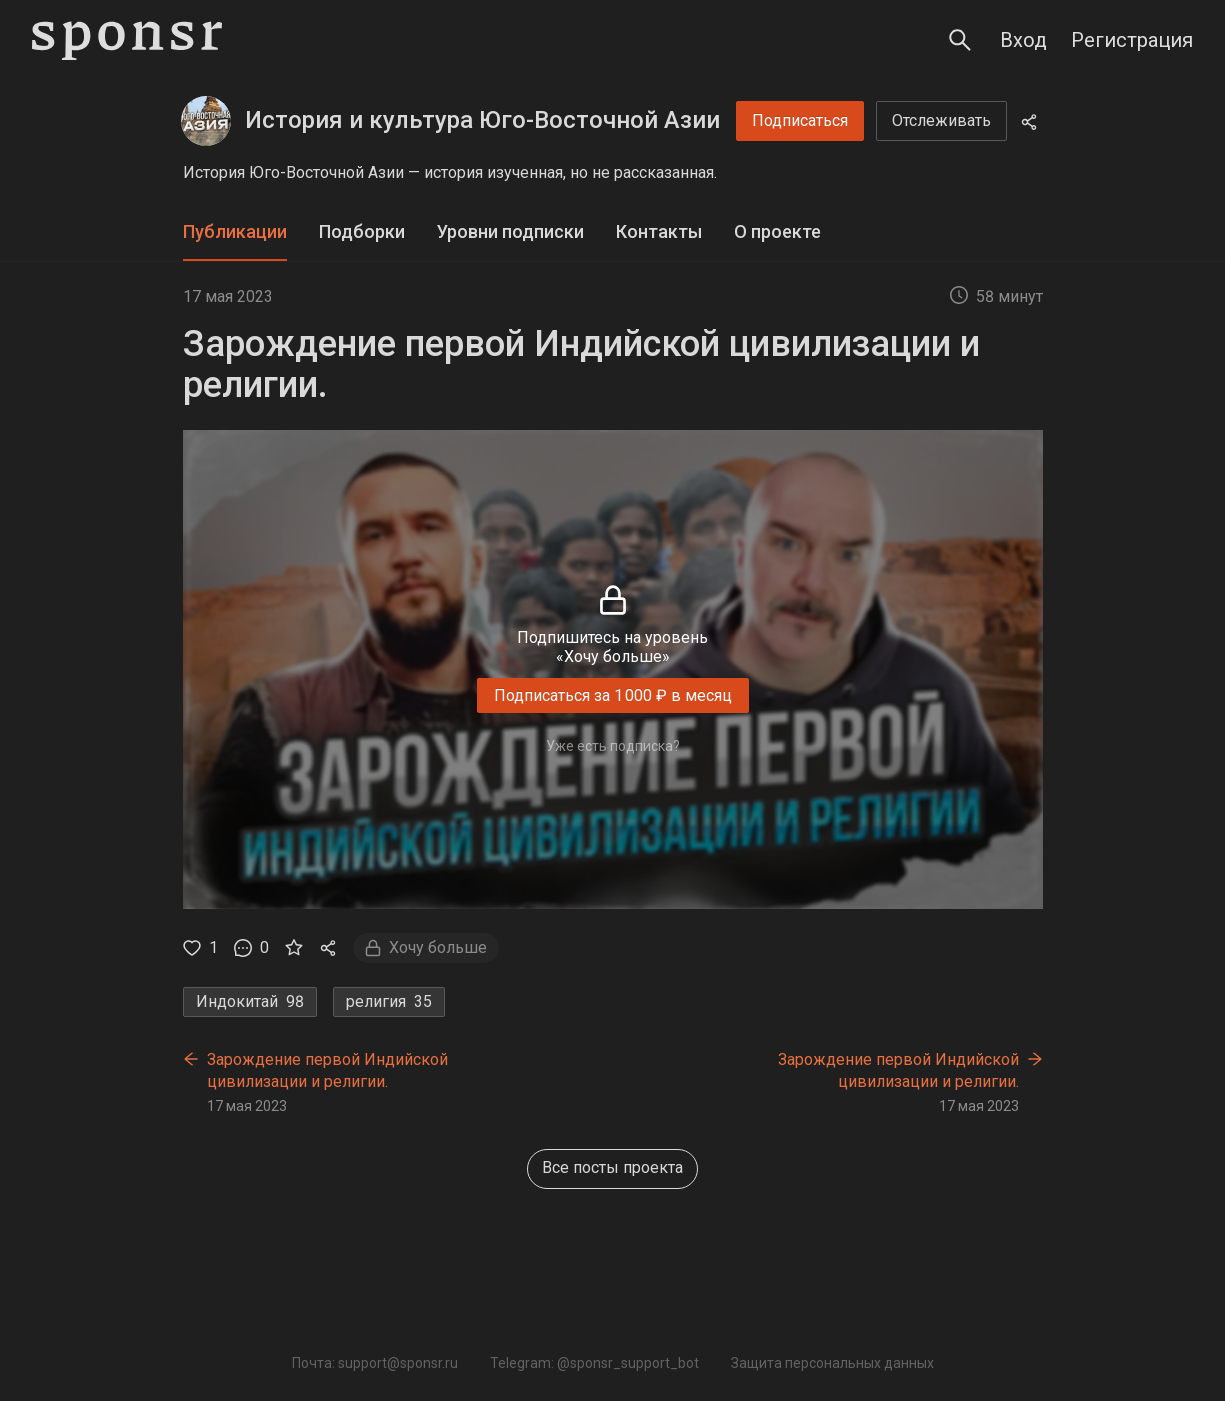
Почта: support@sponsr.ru (375, 1363)
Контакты (659, 231)
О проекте (777, 231)
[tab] (235, 232)
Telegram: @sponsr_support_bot (594, 1363)
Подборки (362, 231)
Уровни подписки (510, 231)
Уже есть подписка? (613, 746)
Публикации (235, 231)
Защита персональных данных (832, 1363)
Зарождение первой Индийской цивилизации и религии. (327, 1070)
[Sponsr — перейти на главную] (127, 40)
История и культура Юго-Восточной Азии (482, 120)
